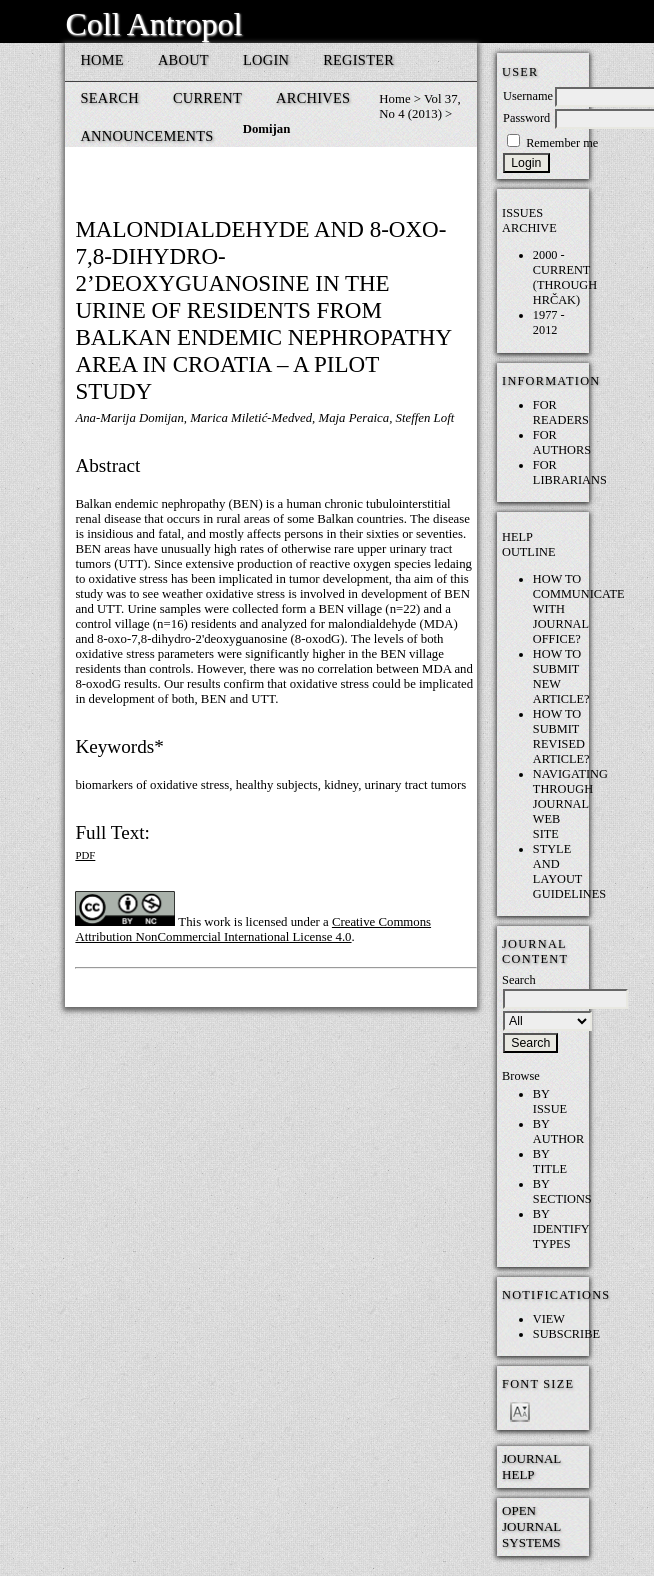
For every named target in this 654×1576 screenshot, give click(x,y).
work (217, 922)
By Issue (550, 1101)
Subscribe (566, 1334)
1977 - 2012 (549, 322)
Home (102, 60)
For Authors (562, 442)
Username (528, 96)
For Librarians (570, 472)
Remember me (562, 143)
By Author (558, 1131)
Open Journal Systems (531, 1526)
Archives (313, 98)
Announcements (146, 136)
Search (109, 98)
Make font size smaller (520, 1410)
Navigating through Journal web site (570, 804)
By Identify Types (561, 1229)
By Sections (562, 1191)
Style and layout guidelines (569, 871)
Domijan (267, 129)
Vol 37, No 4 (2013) (419, 106)
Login (266, 60)
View (549, 1319)
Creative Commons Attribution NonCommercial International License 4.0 (253, 929)
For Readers (561, 412)
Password (526, 118)
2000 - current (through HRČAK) (565, 277)
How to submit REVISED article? (561, 736)
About (183, 60)
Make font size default (552, 1410)
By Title (550, 1161)
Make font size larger (520, 1433)
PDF (85, 855)
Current (207, 98)
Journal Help (531, 1466)
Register (358, 60)
